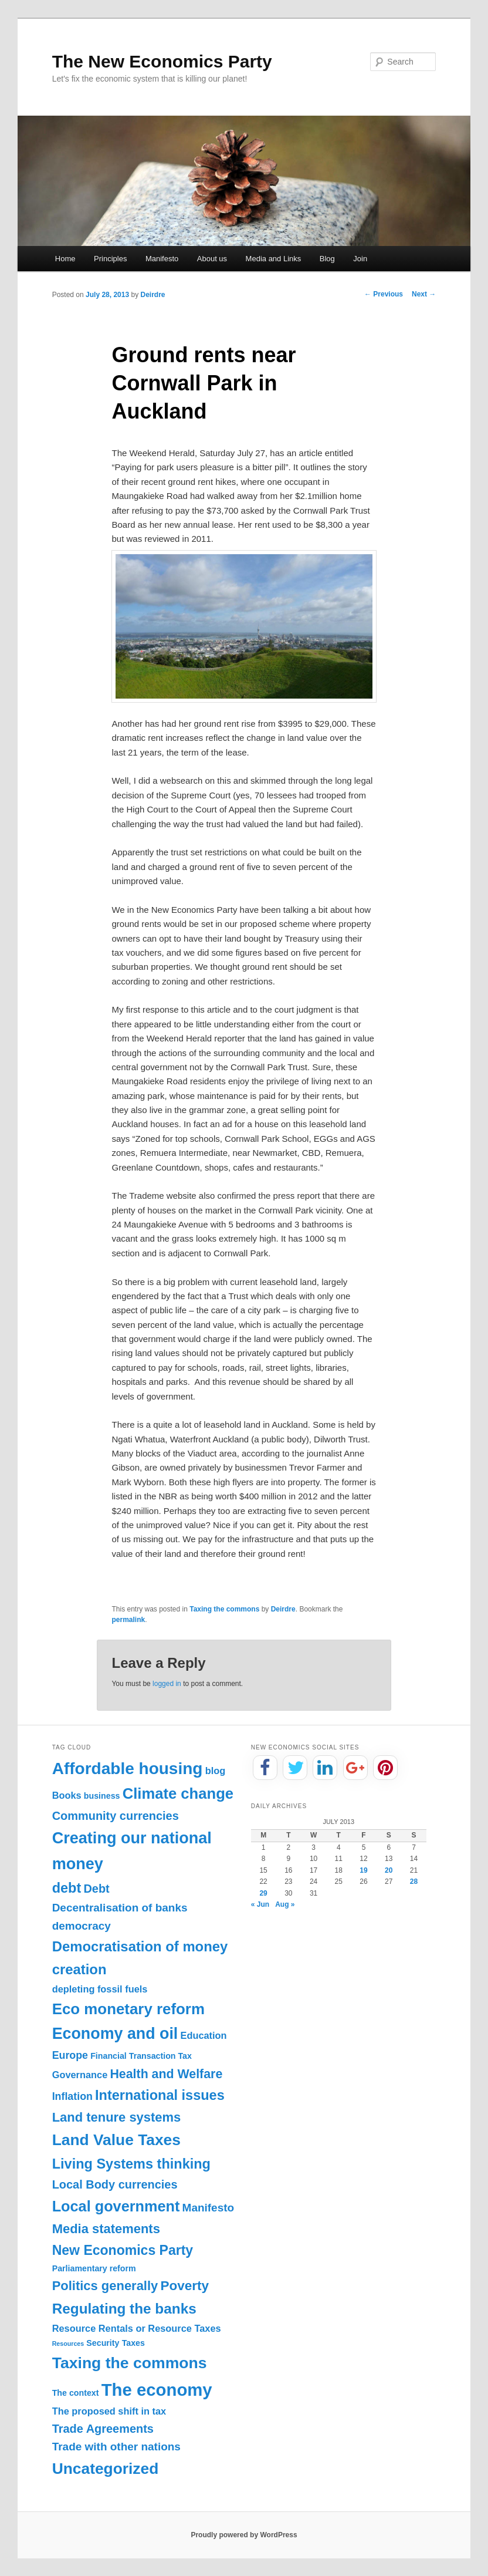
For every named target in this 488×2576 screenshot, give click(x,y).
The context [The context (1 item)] (75, 2393)
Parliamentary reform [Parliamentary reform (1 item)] (94, 2268)
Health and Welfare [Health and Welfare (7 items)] (166, 2074)
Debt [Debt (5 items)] (96, 1888)
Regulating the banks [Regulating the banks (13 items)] (124, 2309)
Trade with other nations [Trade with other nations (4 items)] (116, 2446)
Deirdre (152, 295)
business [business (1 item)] (102, 1795)
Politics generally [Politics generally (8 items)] (105, 2285)
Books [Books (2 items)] (67, 1795)
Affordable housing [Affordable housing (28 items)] (127, 1768)
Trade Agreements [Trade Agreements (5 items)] (103, 2428)
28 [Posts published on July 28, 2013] (414, 1881)
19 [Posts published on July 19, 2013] (363, 1870)
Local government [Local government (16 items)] (116, 2206)
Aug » (284, 1904)
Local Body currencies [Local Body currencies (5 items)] (115, 2184)
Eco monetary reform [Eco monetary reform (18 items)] (128, 2009)
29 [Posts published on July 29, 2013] (263, 1893)
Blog (327, 258)
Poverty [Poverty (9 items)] (184, 2285)
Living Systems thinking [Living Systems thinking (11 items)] (131, 2164)
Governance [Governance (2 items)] (80, 2074)
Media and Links (273, 258)
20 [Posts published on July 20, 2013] (388, 1870)
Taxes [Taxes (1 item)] (133, 2343)
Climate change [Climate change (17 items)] (178, 1793)
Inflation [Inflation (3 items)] (72, 2096)
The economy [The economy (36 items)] (156, 2389)
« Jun (260, 1904)
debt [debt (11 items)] (67, 1888)
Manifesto (161, 258)
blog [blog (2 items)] (215, 1770)
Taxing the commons (224, 1609)
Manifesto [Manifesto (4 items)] (208, 2207)
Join (360, 258)
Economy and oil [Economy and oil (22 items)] (115, 2033)
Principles (110, 258)
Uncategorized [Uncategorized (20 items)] (105, 2468)
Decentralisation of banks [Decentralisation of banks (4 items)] (120, 1907)
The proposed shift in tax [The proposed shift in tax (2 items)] (109, 2411)
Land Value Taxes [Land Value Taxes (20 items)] (116, 2140)
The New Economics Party (162, 61)
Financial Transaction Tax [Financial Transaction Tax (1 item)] (141, 2056)
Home (65, 258)
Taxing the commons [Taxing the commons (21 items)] (129, 2363)
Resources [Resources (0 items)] (68, 2343)
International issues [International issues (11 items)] (160, 2095)
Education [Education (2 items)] (204, 2035)
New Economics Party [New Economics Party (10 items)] (122, 2250)
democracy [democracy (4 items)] (81, 1926)
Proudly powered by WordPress (244, 2535)
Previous (383, 294)
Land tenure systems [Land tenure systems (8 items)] (116, 2117)
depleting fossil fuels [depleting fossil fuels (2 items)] (100, 1989)
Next (424, 294)
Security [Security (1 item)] (102, 2343)
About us (212, 258)
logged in (166, 1684)
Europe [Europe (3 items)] (70, 2055)
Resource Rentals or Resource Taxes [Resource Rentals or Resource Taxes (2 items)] (136, 2328)
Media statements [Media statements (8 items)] (106, 2228)
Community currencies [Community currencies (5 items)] (115, 1815)
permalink (128, 1620)
